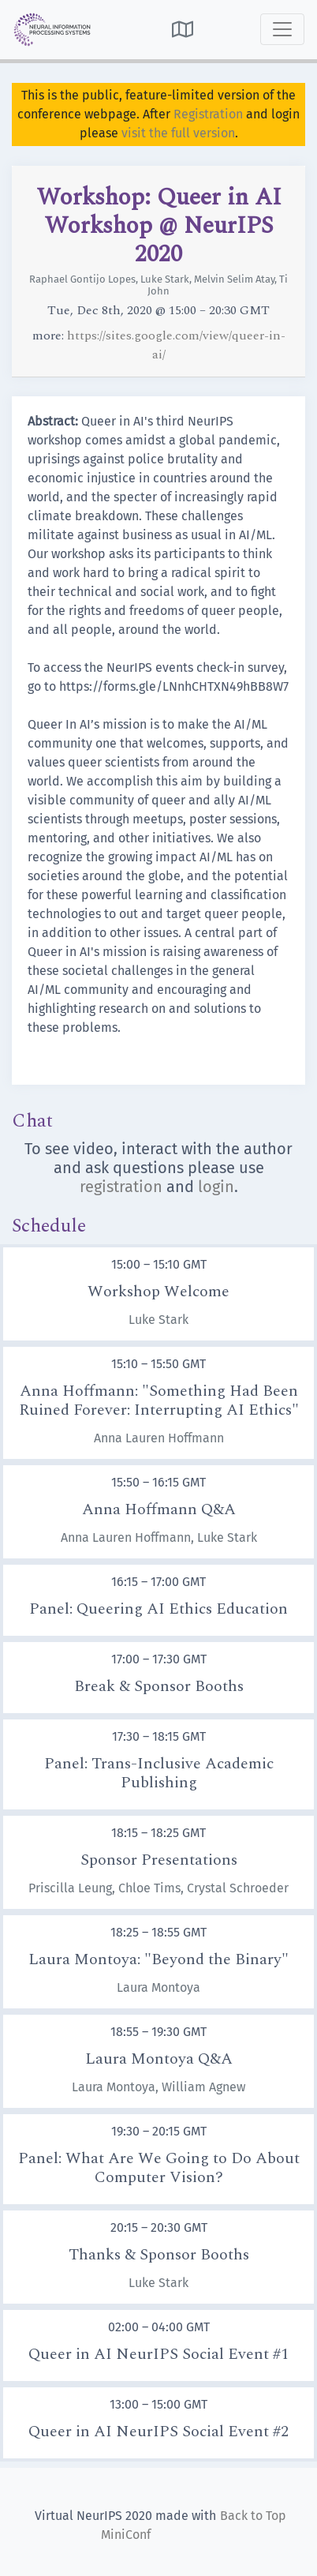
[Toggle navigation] (282, 29)
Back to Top (253, 2515)
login (216, 1186)
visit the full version (178, 133)
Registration (208, 114)
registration (121, 1186)
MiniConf (126, 2534)
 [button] (182, 29)
